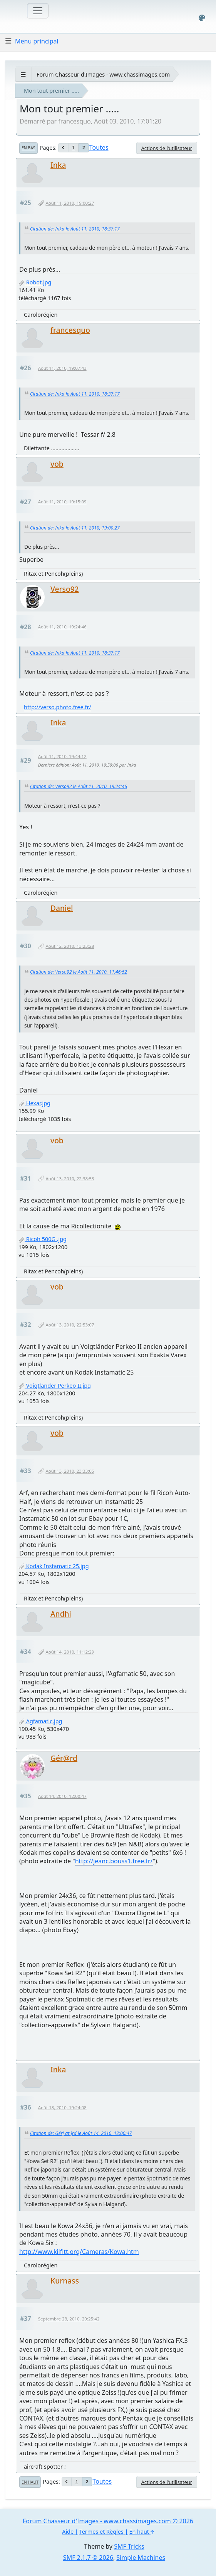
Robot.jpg (34, 282)
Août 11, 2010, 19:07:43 (62, 368)
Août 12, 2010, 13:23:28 (69, 946)
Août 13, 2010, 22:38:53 (69, 1178)
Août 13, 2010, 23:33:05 (69, 1471)
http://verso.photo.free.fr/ (57, 707)
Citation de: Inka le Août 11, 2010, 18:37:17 (75, 229)
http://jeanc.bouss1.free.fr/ (114, 1861)
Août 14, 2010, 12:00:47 (62, 1796)
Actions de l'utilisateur (166, 148)
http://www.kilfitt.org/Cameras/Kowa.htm (79, 2251)
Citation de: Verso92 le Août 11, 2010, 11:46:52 (78, 972)
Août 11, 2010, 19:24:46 (62, 627)
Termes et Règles (101, 2531)
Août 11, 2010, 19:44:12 (62, 756)
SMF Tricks (129, 2546)
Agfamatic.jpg (40, 1721)
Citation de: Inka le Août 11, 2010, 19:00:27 (75, 528)
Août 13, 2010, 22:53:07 (69, 1325)
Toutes (99, 147)
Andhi (60, 1614)
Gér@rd (63, 1758)
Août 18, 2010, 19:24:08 (62, 2107)
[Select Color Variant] (202, 18)
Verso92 (64, 589)
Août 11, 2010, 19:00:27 (69, 203)
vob (57, 464)
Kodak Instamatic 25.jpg (53, 1566)
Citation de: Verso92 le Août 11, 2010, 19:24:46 (78, 786)
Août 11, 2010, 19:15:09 (62, 502)
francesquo (70, 330)
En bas (28, 147)
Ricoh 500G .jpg (42, 1239)
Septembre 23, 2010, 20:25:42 (69, 2319)
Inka (58, 165)
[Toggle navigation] (38, 10)
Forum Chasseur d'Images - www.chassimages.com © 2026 (108, 2521)
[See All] (23, 74)
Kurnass (64, 2280)
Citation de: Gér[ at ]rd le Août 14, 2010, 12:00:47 (81, 2133)
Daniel (61, 908)
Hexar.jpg (34, 1103)
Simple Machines (140, 2557)
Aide (68, 2531)
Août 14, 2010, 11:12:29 (69, 1652)
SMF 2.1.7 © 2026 (88, 2557)
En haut (30, 2482)
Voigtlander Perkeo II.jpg (54, 1385)
